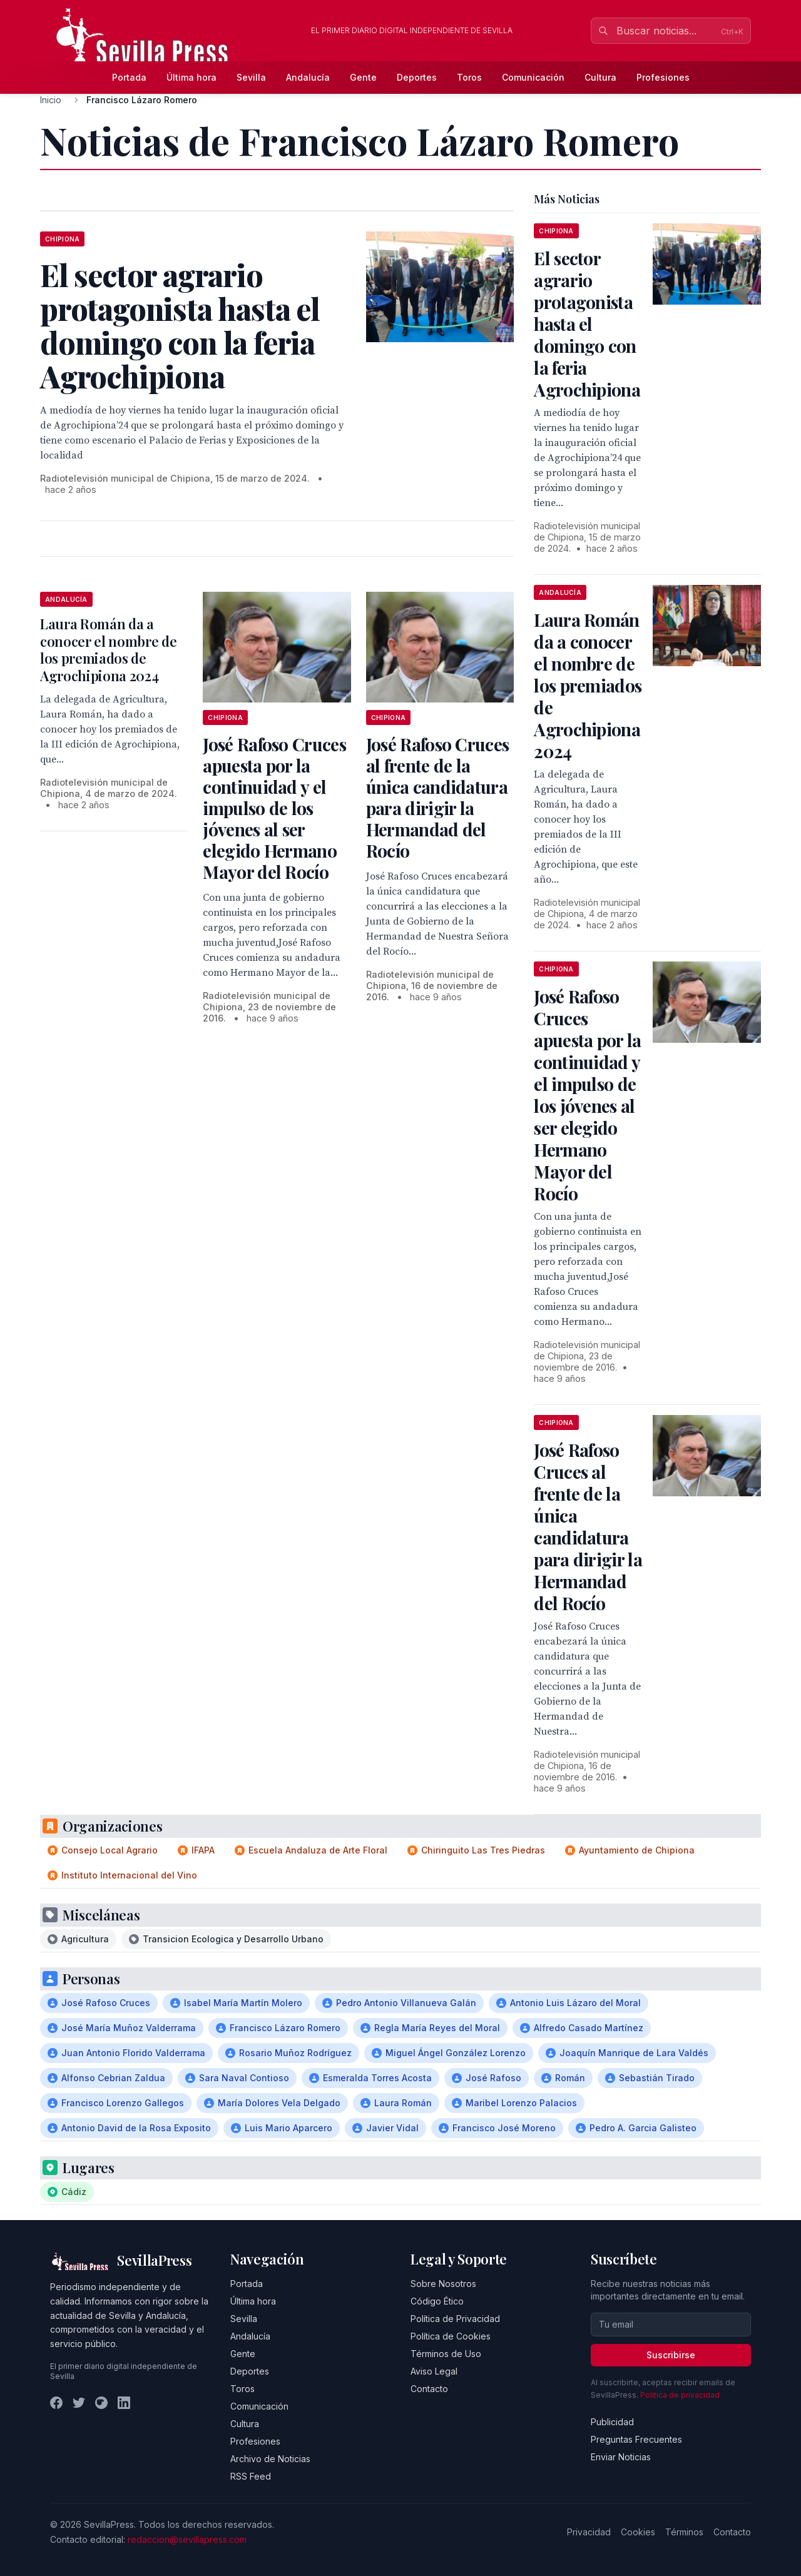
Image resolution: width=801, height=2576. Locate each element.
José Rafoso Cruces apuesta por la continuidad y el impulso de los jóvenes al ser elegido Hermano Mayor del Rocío (274, 808)
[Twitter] (79, 2402)
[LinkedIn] (124, 2402)
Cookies (638, 2532)
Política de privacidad (680, 2395)
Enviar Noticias (621, 2457)
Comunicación (533, 77)
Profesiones (663, 77)
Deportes (417, 77)
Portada (129, 77)
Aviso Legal (434, 2371)
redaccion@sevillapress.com (187, 2539)
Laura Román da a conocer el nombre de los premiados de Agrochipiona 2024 (108, 649)
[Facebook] (56, 2402)
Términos (684, 2532)
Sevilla (251, 77)
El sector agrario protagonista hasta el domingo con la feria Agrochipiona (587, 323)
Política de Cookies (451, 2336)
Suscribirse (670, 2355)
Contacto (429, 2388)
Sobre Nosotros (443, 2283)
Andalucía (308, 77)
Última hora (191, 77)
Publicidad (612, 2421)
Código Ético (437, 2301)
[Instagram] (101, 2402)
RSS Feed (250, 2476)
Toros (469, 77)
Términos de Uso (446, 2353)
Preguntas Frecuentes (636, 2439)
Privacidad (589, 2532)
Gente (363, 77)
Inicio (50, 99)
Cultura (600, 77)
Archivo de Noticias (270, 2458)
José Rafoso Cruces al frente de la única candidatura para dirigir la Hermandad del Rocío (437, 797)
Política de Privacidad (455, 2318)
